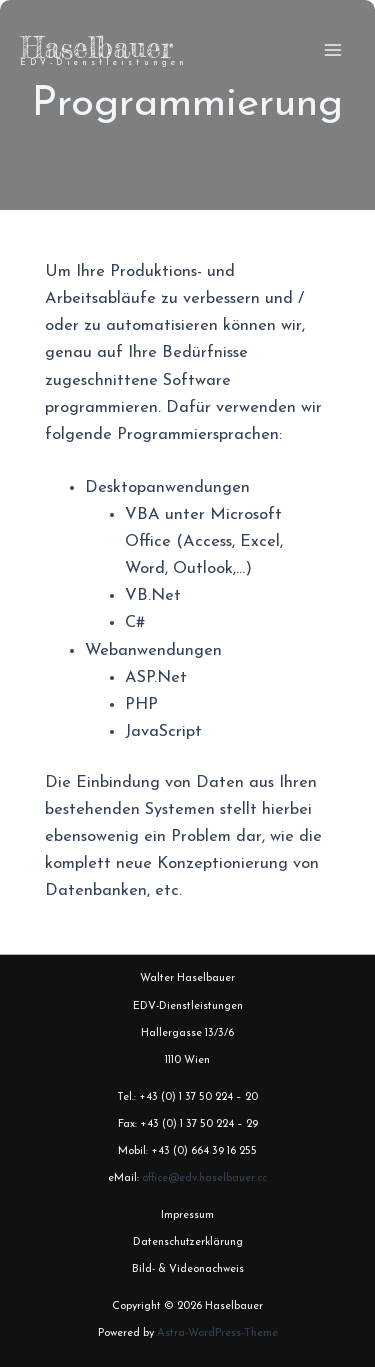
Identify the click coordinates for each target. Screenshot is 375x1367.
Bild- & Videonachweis (188, 1269)
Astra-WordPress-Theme (217, 1333)
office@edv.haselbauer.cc (204, 1178)
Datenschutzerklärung (188, 1242)
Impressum (187, 1215)
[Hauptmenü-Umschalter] (332, 50)
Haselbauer (96, 47)
